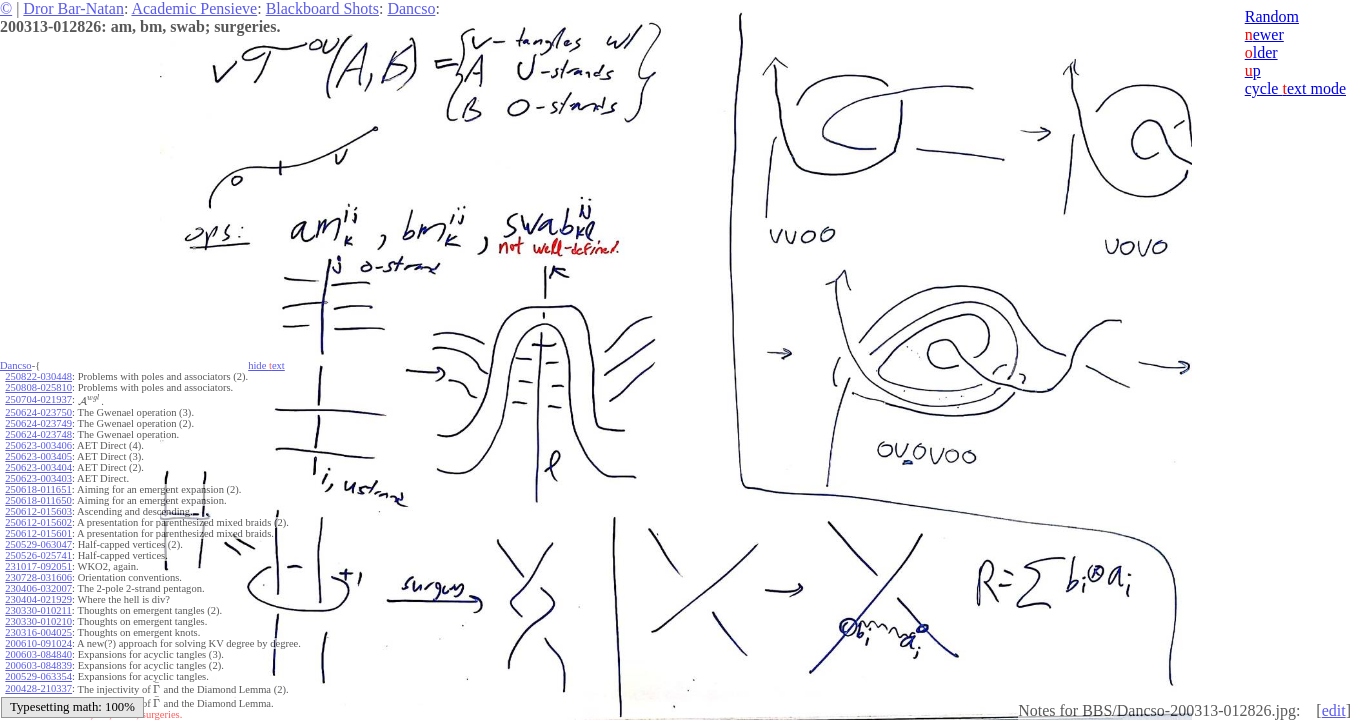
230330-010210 (38, 621)
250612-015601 (38, 533)
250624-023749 (38, 423)
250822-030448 (38, 376)
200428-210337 (38, 688)
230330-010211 (38, 610)
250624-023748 (38, 434)
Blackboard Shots (322, 8)
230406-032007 (38, 588)
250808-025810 (38, 387)
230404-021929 (38, 599)
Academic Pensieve (194, 8)
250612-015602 (38, 522)
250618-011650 (38, 500)
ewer (1264, 34)
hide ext (266, 365)
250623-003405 (38, 456)
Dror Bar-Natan (73, 8)
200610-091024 (38, 643)
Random (1272, 16)
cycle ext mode (1295, 88)
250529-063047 (38, 544)
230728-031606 (38, 577)
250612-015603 (38, 511)
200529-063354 (38, 676)
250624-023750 (38, 412)
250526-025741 (38, 555)
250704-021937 (38, 399)
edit (1334, 710)
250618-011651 (38, 489)
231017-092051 (38, 566)
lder (1261, 52)
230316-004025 (38, 632)
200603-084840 (38, 654)
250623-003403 (38, 478)
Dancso (411, 8)
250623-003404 (38, 467)
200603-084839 (38, 665)
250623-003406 (38, 445)
